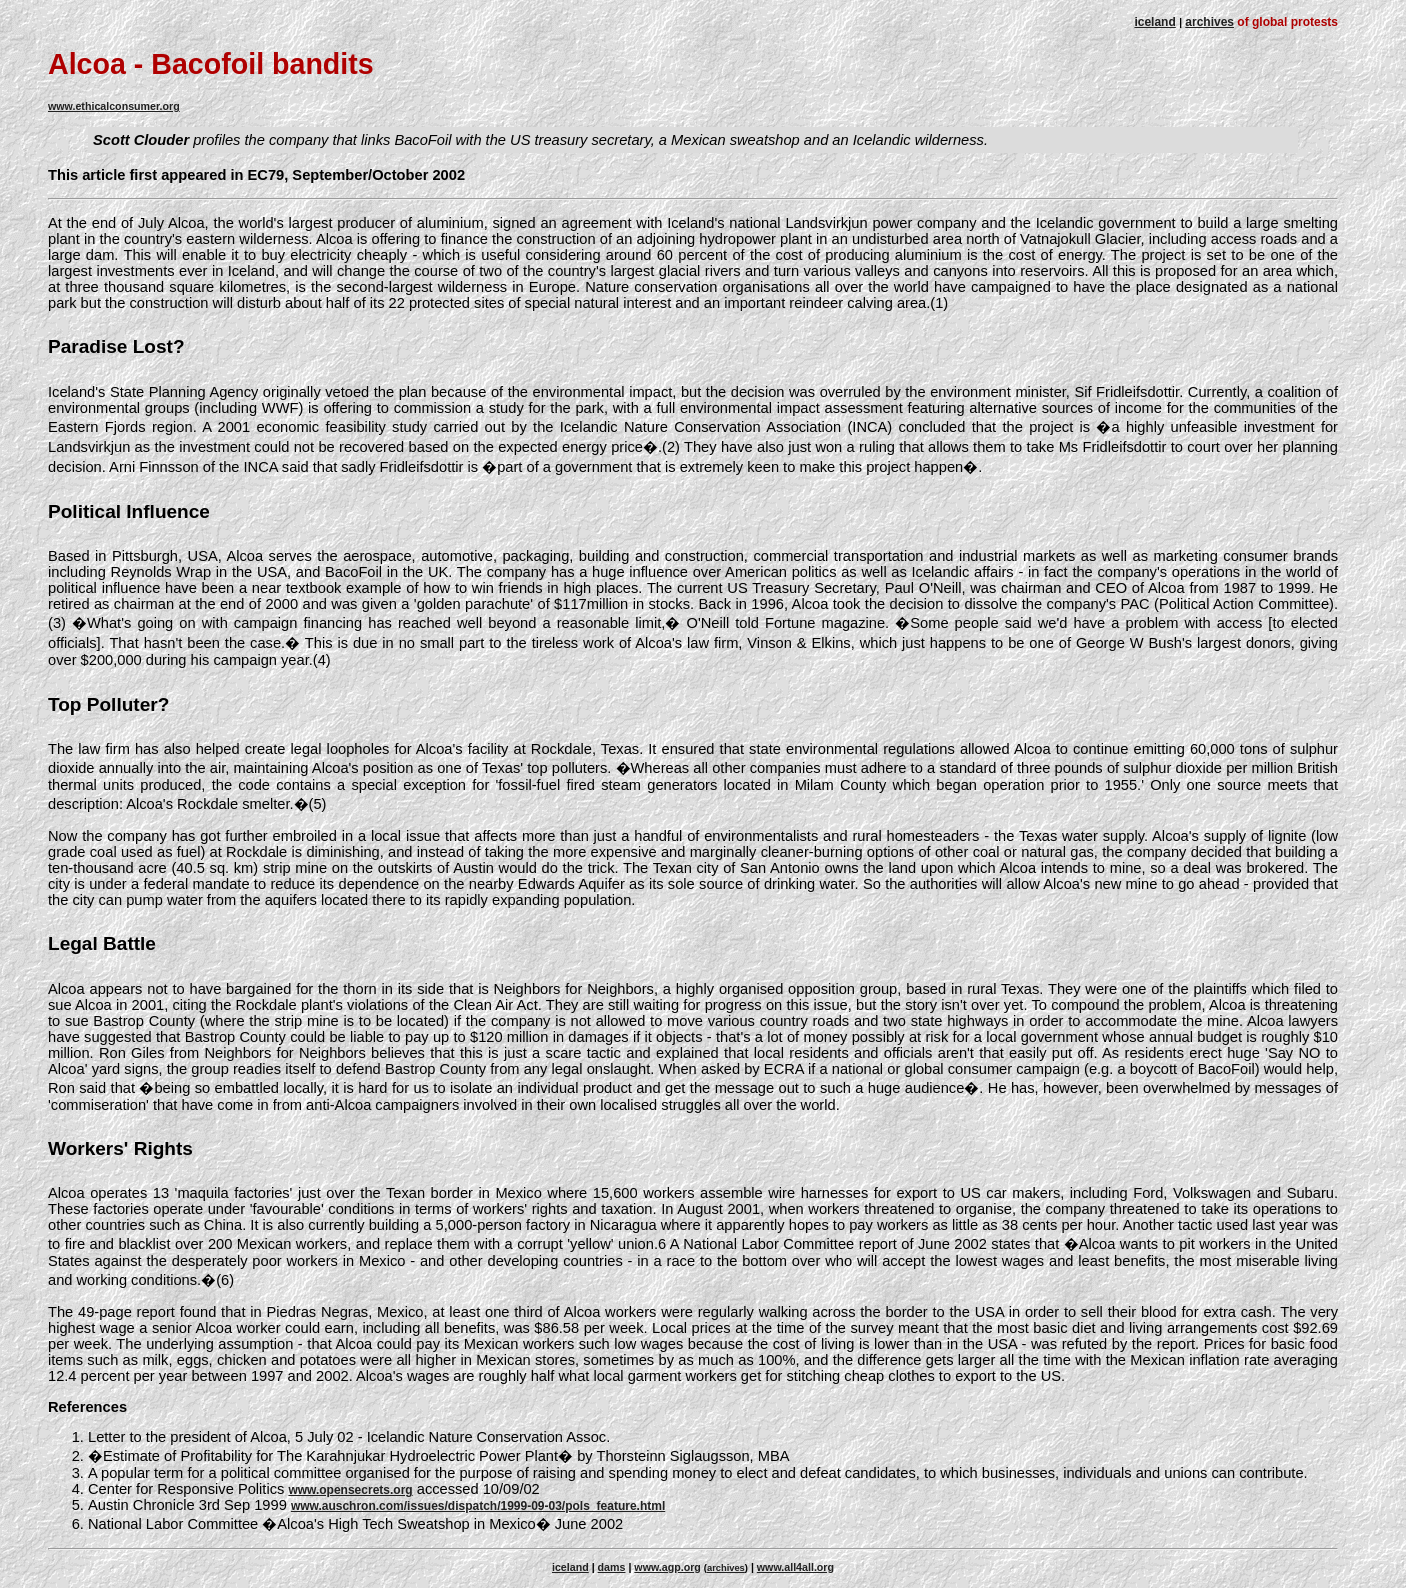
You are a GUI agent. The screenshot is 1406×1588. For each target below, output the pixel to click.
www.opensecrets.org (350, 1490)
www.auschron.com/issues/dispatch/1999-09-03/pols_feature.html (478, 1506)
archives (1209, 22)
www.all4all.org (795, 1567)
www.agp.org (667, 1567)
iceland (1154, 22)
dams (612, 1567)
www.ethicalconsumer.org (114, 106)
